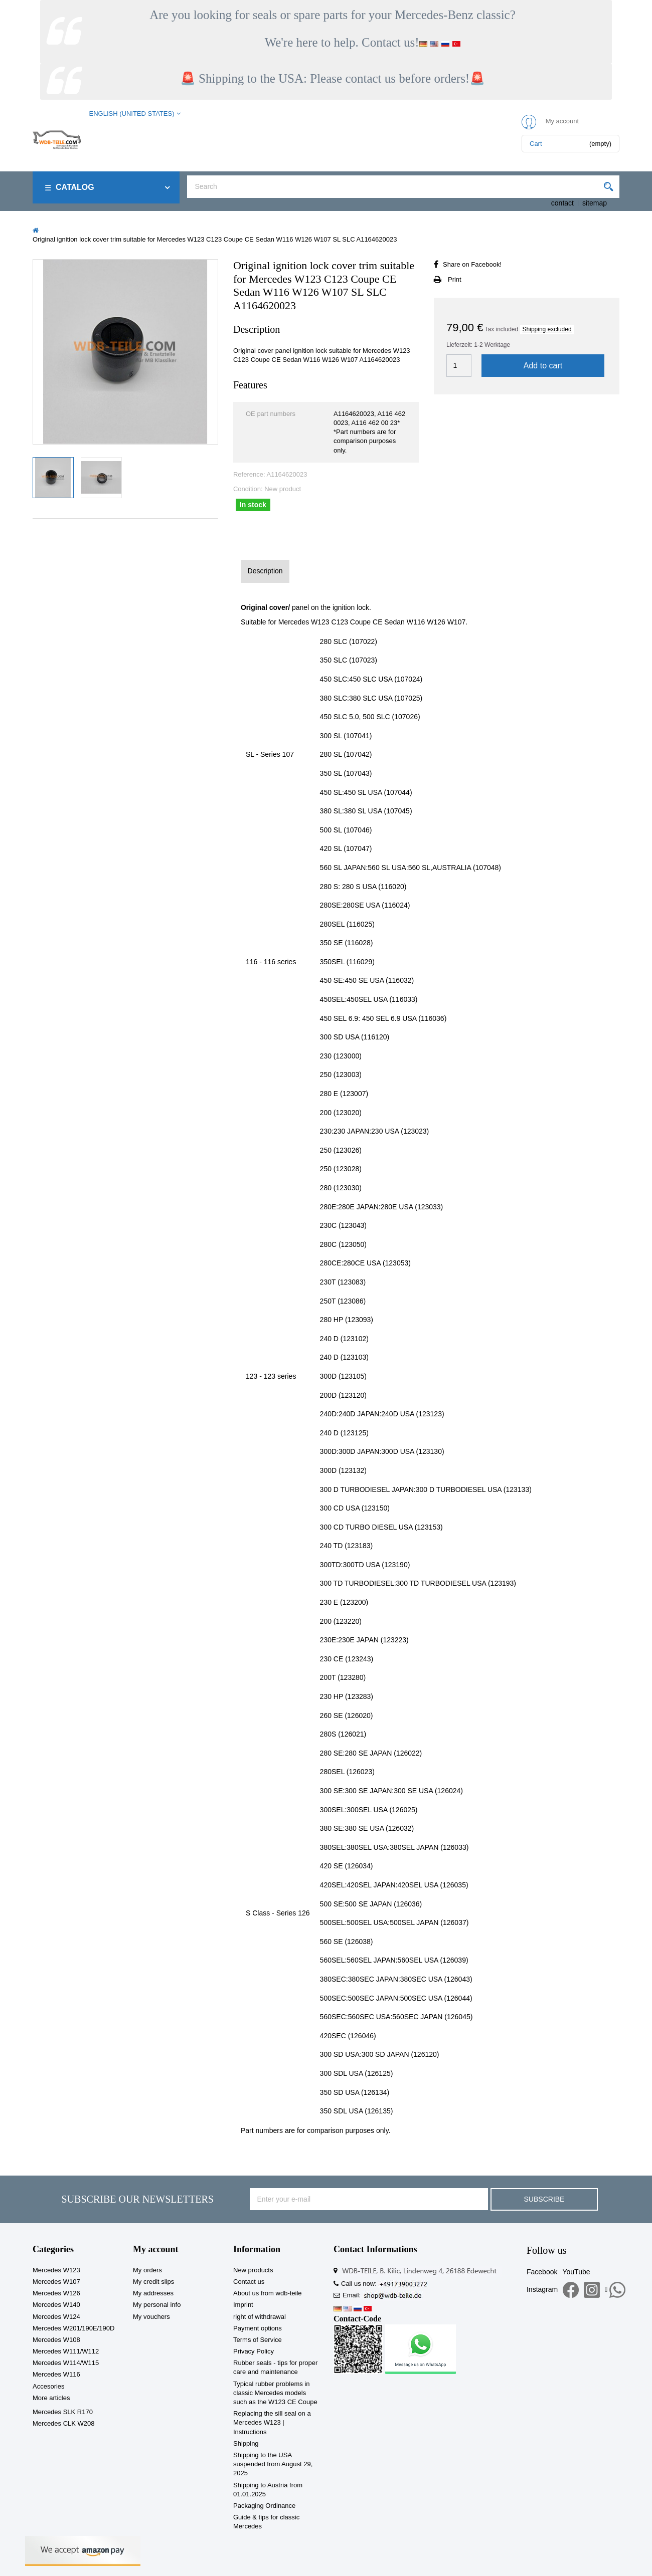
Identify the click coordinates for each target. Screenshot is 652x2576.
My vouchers (151, 2316)
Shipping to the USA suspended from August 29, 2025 (272, 2464)
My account (155, 2249)
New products (253, 2270)
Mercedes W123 (56, 2270)
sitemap (594, 203)
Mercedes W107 (56, 2281)
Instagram (542, 2289)
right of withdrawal (259, 2316)
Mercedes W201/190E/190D (73, 2328)
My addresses (153, 2293)
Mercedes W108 (56, 2339)
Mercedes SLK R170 (63, 2412)
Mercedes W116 (56, 2374)
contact (562, 203)
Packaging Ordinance (264, 2505)
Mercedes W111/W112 (66, 2351)
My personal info (157, 2304)
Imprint (243, 2304)
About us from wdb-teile (267, 2293)
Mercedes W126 (56, 2293)
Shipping (246, 2443)
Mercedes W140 (56, 2304)
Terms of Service (257, 2339)
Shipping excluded (547, 329)
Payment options (257, 2328)
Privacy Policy (253, 2351)
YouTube (576, 2272)
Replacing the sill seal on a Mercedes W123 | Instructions (272, 2422)
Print (454, 279)
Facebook (542, 2272)
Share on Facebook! (472, 264)
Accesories (49, 2386)
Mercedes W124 (56, 2316)
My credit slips (153, 2281)
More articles (51, 2398)
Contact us (248, 2281)
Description (265, 571)
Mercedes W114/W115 (66, 2363)
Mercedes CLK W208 (64, 2423)
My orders (147, 2270)
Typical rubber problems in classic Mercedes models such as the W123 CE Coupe (275, 2393)
